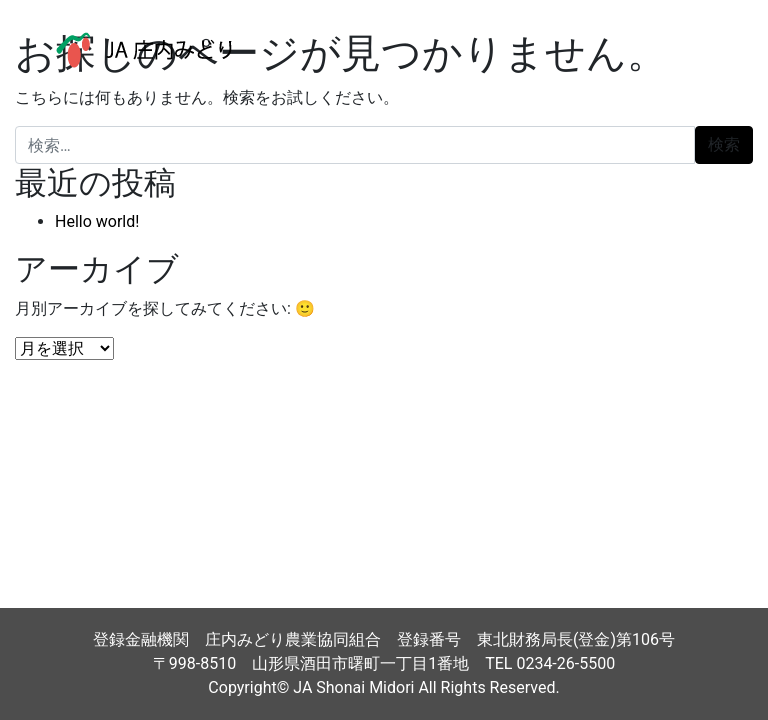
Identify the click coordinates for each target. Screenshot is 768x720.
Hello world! (97, 221)
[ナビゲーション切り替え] (707, 50)
